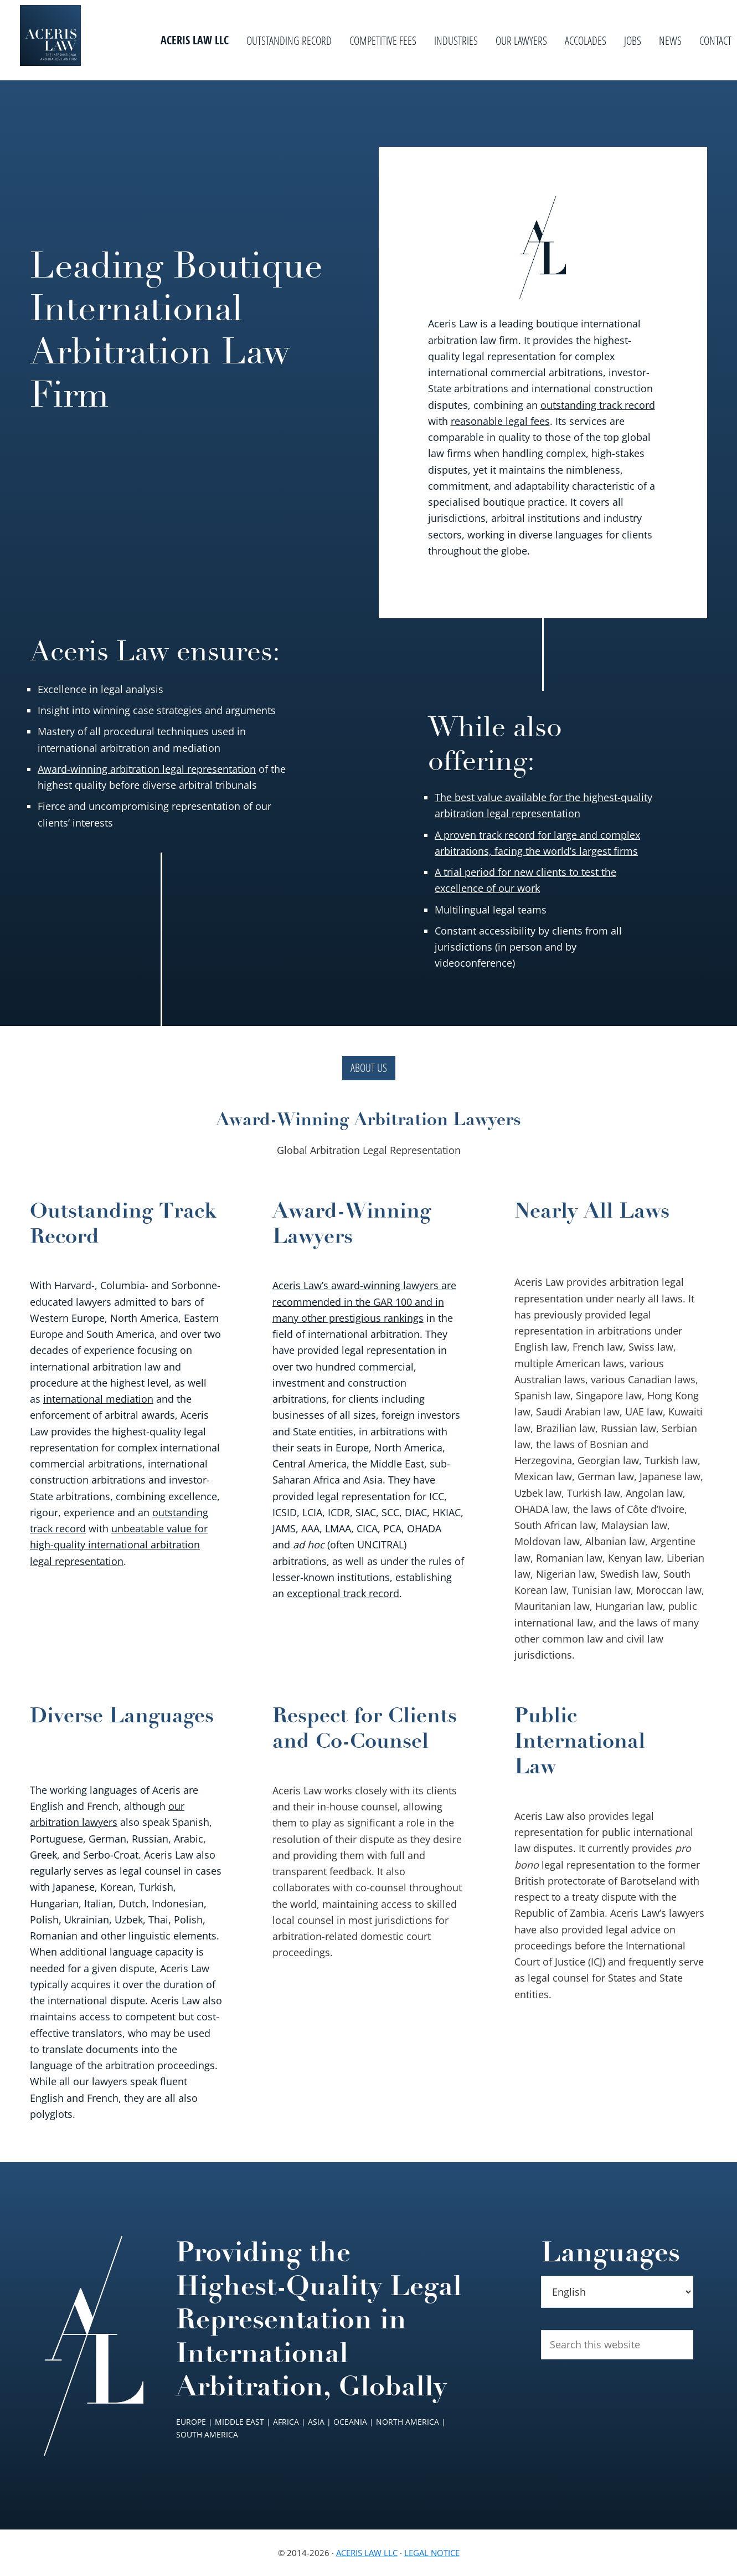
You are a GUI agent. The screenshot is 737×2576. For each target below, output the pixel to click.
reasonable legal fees (500, 421)
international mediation (98, 1398)
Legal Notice (432, 2552)
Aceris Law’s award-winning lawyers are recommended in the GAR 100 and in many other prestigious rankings (364, 1302)
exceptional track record (343, 1593)
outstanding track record (597, 405)
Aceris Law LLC (367, 2552)
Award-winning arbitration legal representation (147, 769)
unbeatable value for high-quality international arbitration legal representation (119, 1545)
